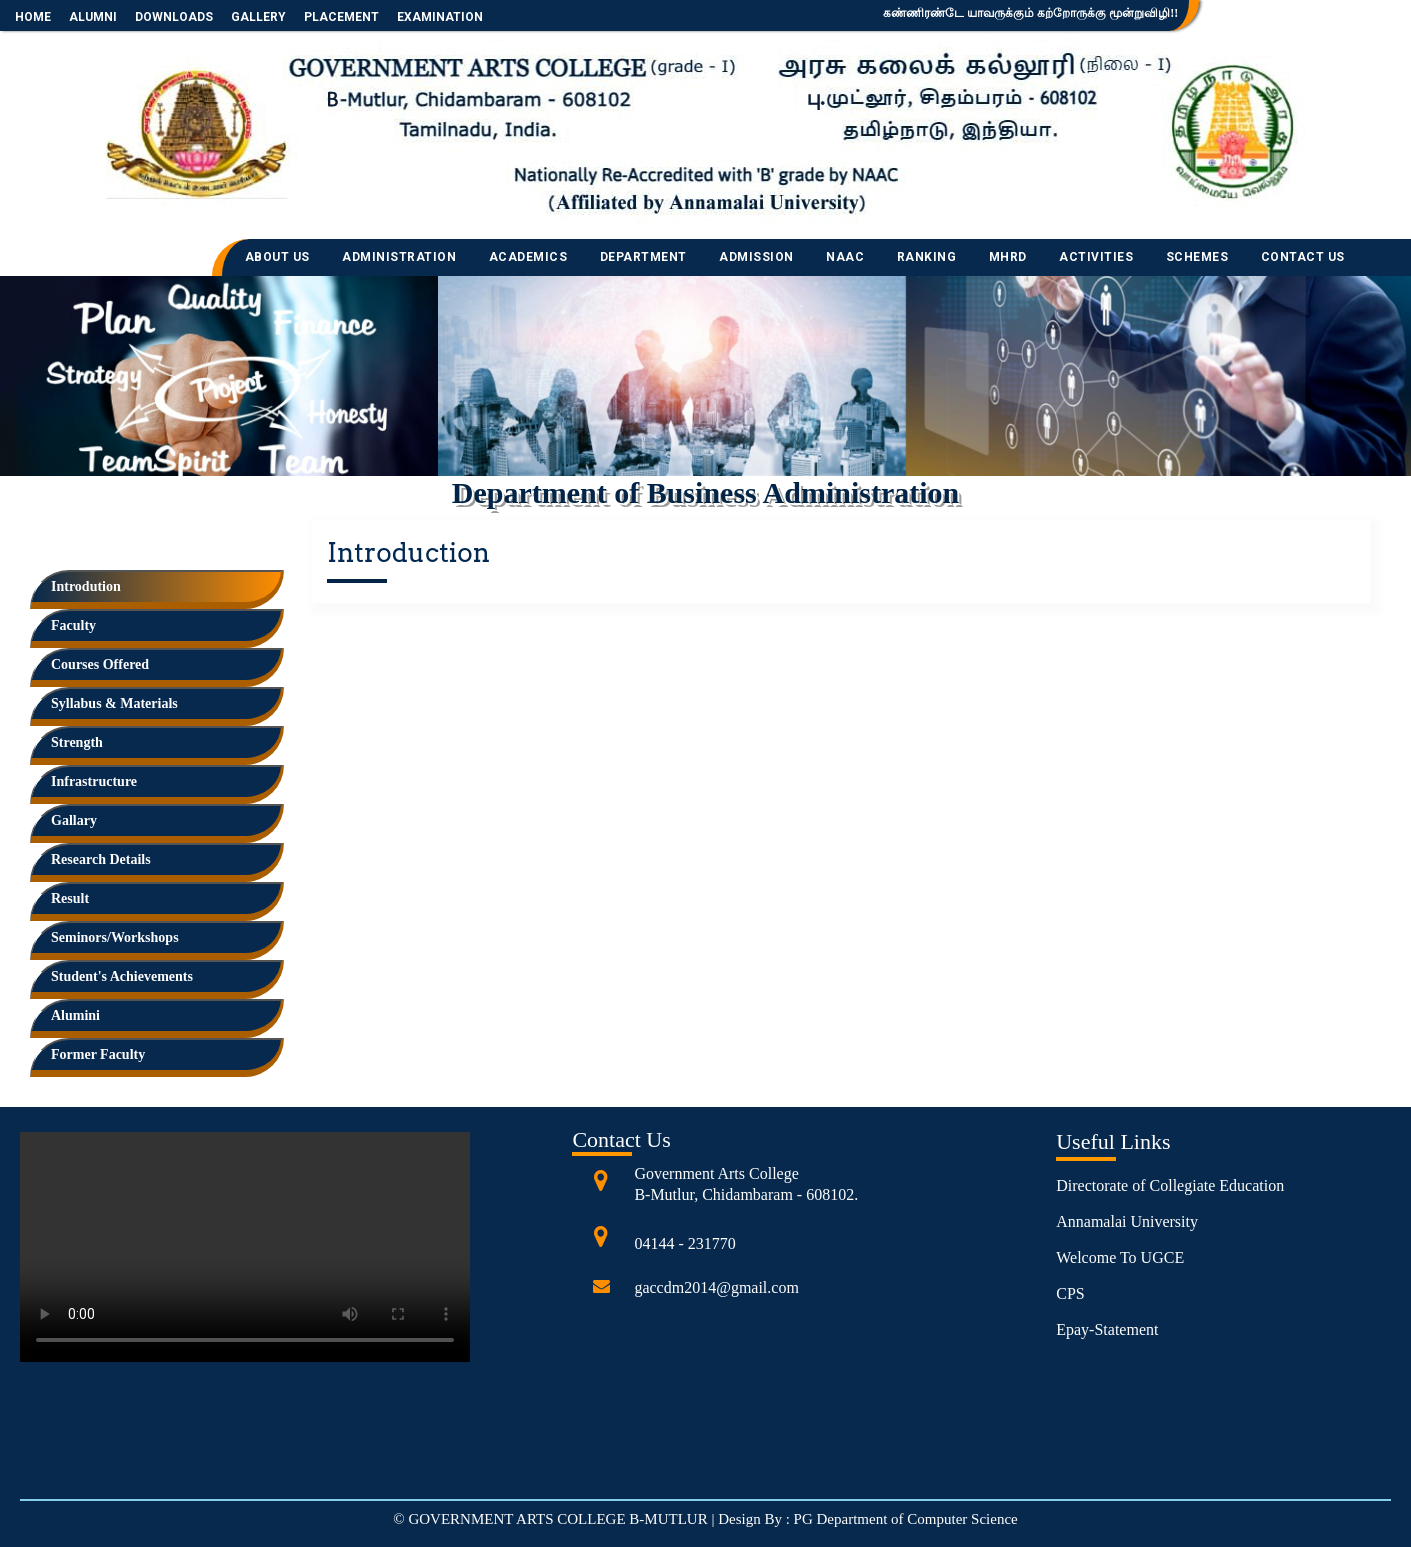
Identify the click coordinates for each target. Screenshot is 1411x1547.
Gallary (74, 820)
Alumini (75, 1015)
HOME (33, 17)
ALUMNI (93, 17)
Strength (77, 742)
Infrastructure (94, 781)
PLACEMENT (341, 17)
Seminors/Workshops (115, 937)
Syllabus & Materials (114, 703)
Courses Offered (100, 664)
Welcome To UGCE (1120, 1257)
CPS (1070, 1293)
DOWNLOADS (174, 17)
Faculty (73, 625)
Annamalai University (1127, 1221)
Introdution (86, 586)
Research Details (101, 859)
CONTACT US (1303, 257)
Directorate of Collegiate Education (1170, 1185)
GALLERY (258, 17)
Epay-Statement (1107, 1329)
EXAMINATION (440, 17)
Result (70, 898)
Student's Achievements (122, 976)
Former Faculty (98, 1054)
